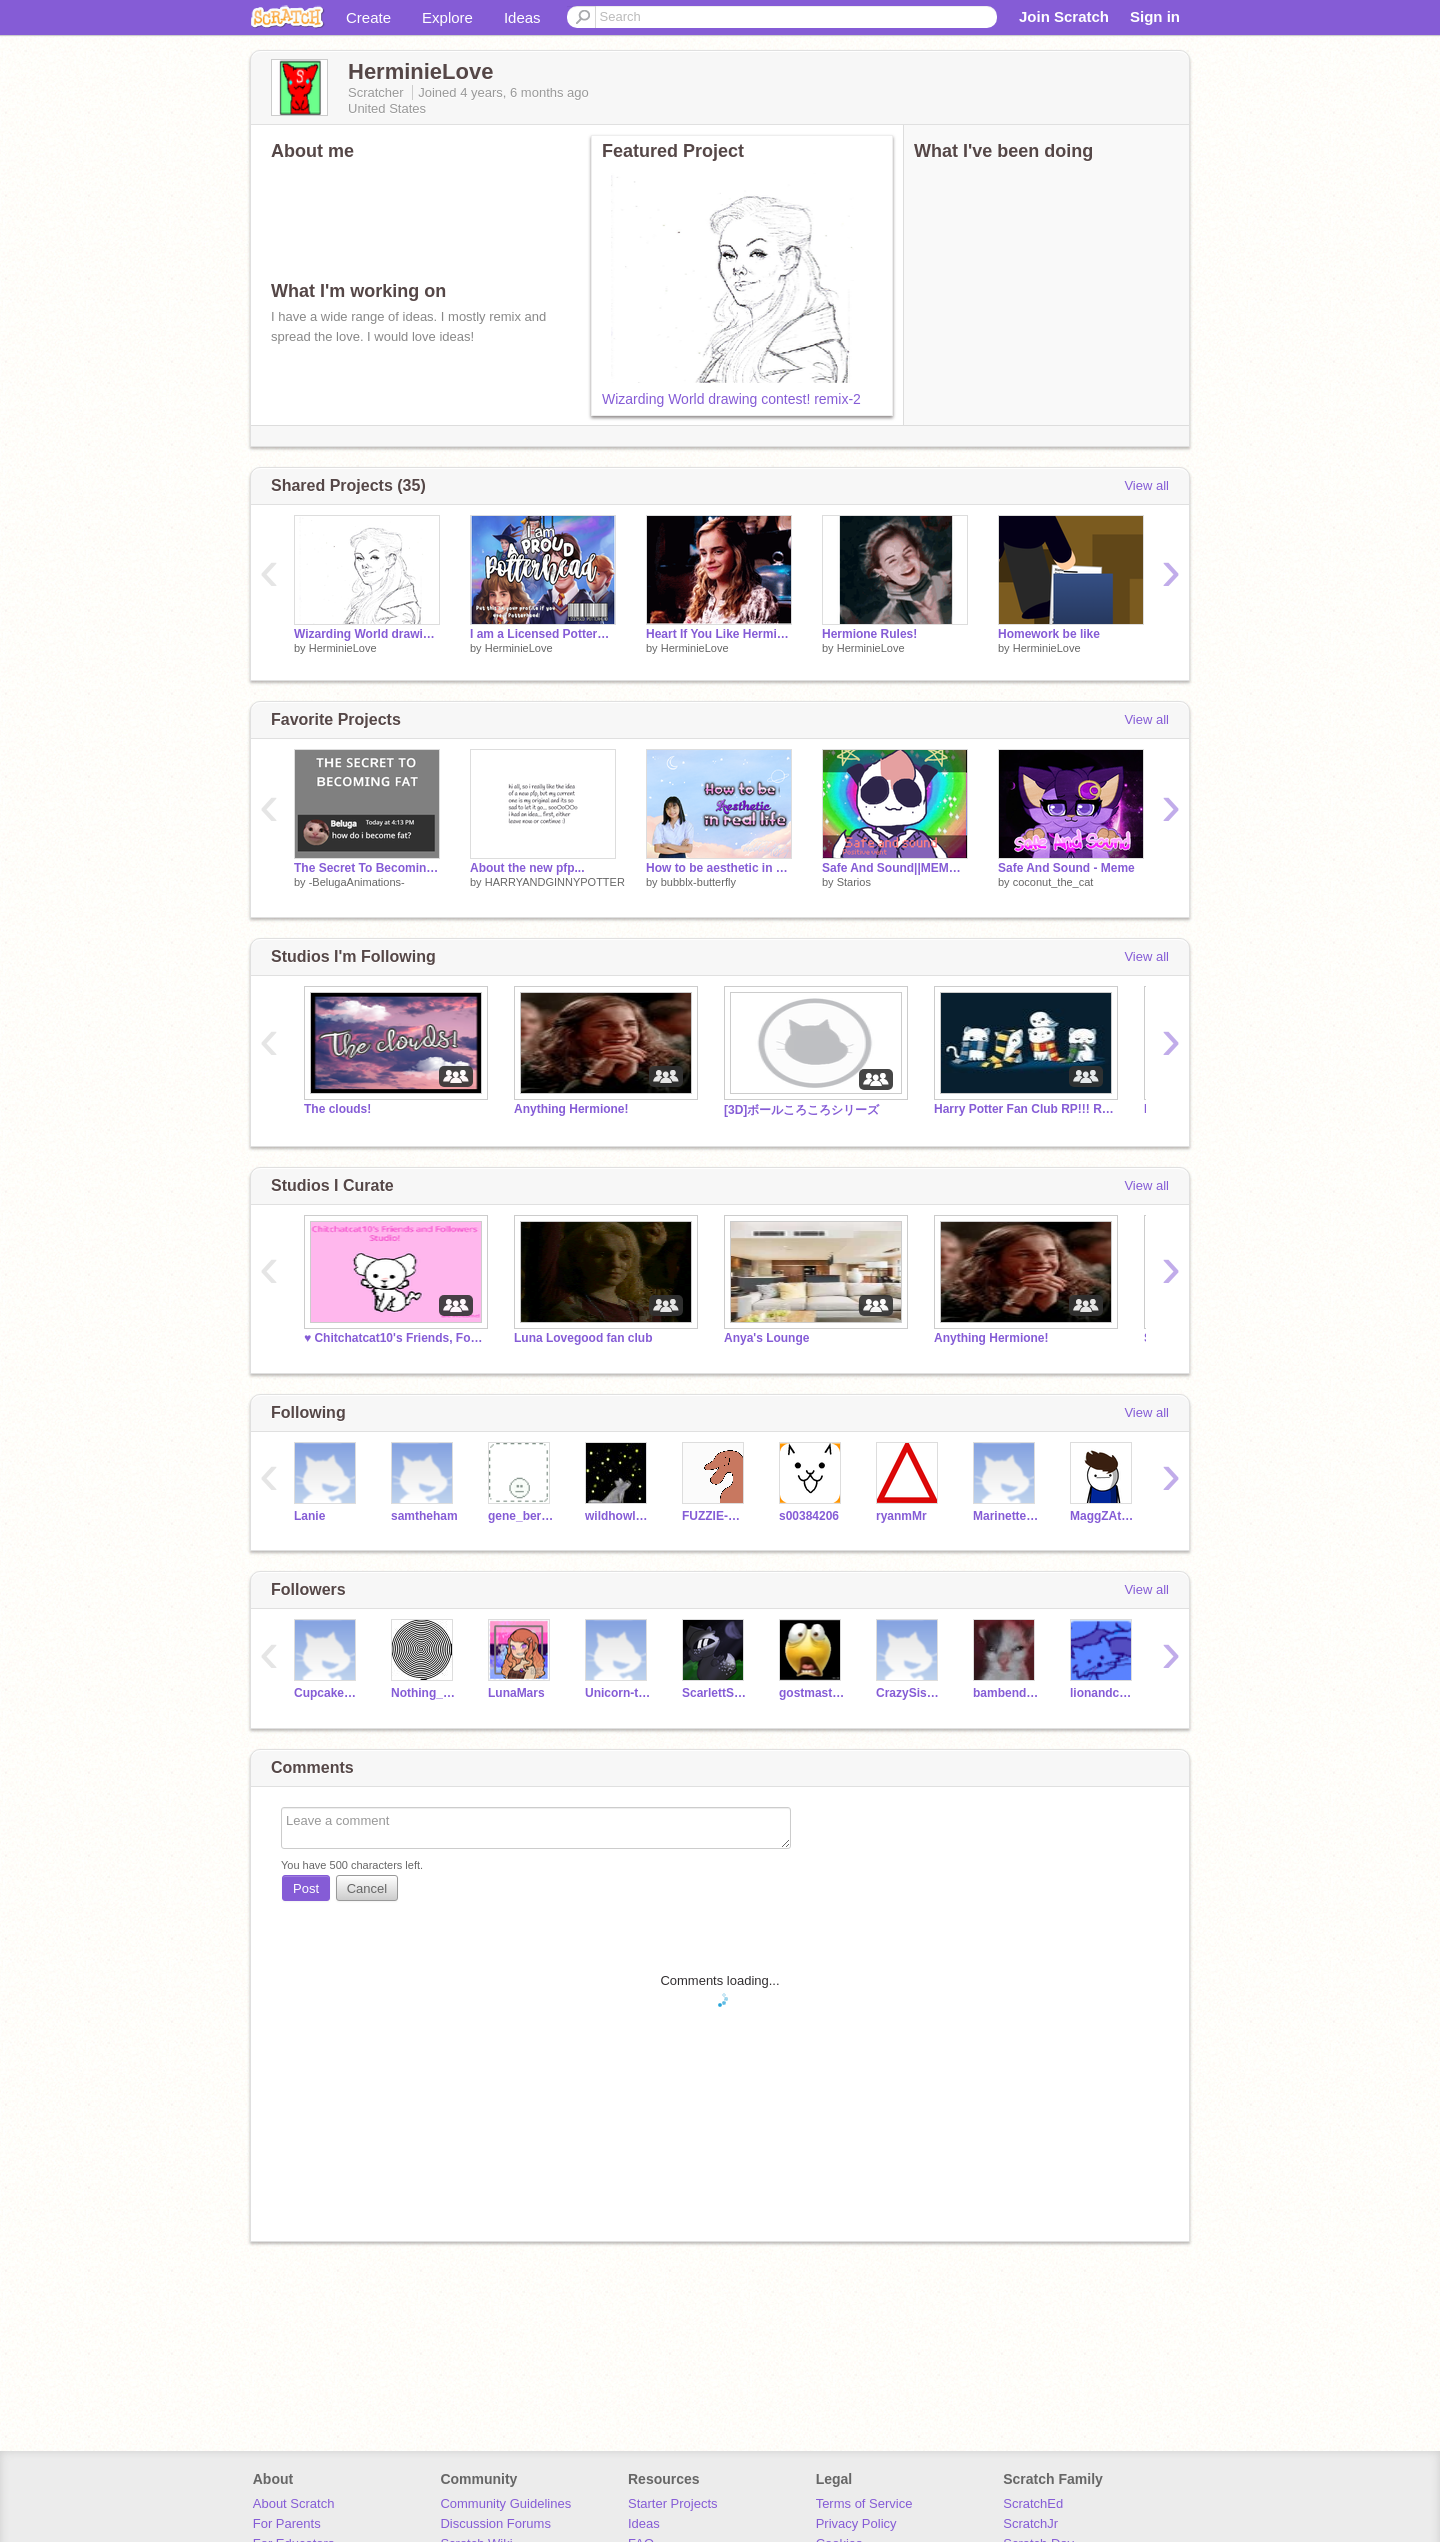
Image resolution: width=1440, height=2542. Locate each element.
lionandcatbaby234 (1103, 1693)
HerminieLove (343, 648)
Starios (854, 882)
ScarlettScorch (715, 1693)
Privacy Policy (856, 2523)
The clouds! (337, 1109)
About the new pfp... (527, 868)
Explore (447, 17)
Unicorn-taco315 (618, 1693)
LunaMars (516, 1693)
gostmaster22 (812, 1693)
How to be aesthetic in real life (719, 868)
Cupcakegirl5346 (327, 1693)
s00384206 (809, 1516)
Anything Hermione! (571, 1109)
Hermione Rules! (869, 634)
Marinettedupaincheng (1006, 1516)
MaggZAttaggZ (1103, 1516)
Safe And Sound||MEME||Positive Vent (895, 868)
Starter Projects (673, 2503)
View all (1146, 485)
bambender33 (1006, 1693)
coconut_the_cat (1053, 882)
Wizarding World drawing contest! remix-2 (731, 399)
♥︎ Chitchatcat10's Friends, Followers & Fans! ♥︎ (394, 1338)
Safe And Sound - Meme (1066, 868)
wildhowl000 (618, 1516)
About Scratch (294, 2503)
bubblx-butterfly (698, 882)
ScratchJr (1030, 2523)
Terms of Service (864, 2503)
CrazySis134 (909, 1693)
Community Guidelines (505, 2503)
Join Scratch (1064, 16)
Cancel (367, 1888)
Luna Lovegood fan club (583, 1338)
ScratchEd (1033, 2503)
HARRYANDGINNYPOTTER (555, 882)
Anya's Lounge (766, 1338)
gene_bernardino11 (521, 1516)
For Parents (287, 2523)
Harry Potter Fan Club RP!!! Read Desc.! (1024, 1109)
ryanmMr (901, 1516)
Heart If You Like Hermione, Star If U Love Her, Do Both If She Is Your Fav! (719, 634)
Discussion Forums (495, 2523)
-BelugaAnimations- (357, 882)
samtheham (424, 1516)
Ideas (522, 17)
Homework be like (1049, 634)
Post (306, 1888)
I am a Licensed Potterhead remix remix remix (543, 634)
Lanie (309, 1516)
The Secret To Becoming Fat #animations (367, 868)
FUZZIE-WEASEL (715, 1516)
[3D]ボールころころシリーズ (801, 1110)
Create (368, 17)
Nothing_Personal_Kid (424, 1693)
